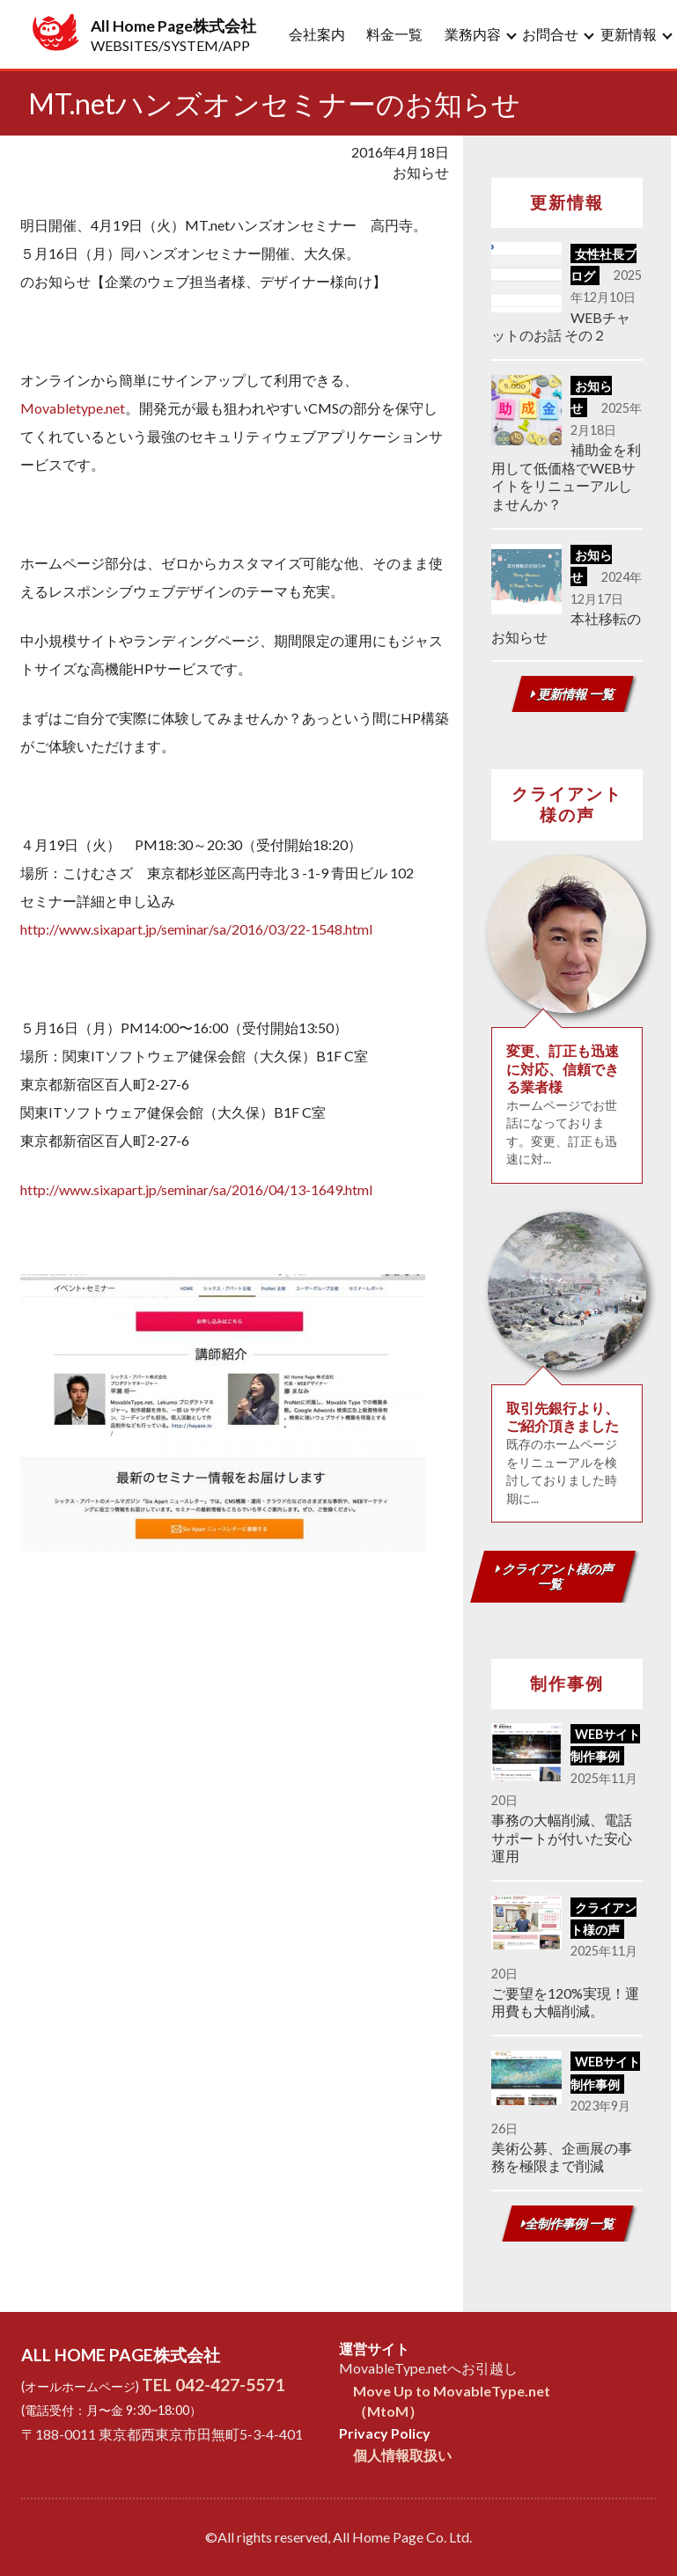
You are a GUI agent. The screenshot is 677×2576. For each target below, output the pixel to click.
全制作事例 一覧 (567, 2223)
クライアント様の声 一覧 (554, 1576)
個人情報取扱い (402, 2455)
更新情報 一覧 (572, 693)
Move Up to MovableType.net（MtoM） (451, 2400)
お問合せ (550, 34)
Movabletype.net (72, 408)
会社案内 (317, 34)
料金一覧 (394, 34)
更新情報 (628, 34)
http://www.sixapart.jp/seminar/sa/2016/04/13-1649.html (196, 1189)
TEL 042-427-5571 (213, 2384)
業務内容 (473, 34)
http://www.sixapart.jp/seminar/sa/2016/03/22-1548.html (196, 929)
